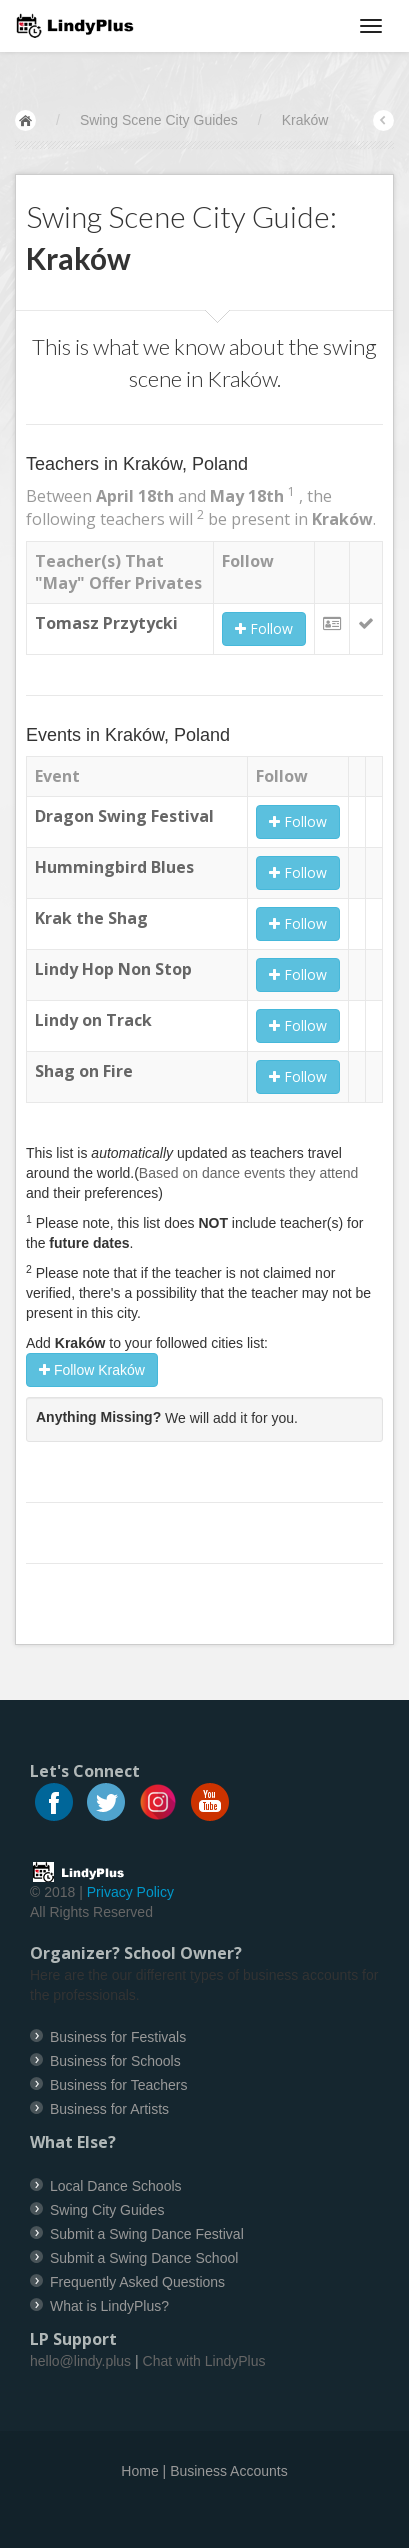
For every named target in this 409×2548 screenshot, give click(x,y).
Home (139, 2471)
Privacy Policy (130, 1892)
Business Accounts (229, 2471)
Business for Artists (109, 2109)
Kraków (305, 120)
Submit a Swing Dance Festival (147, 2234)
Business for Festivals (118, 2037)
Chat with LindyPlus (204, 2361)
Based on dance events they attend (249, 1173)
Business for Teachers (118, 2085)
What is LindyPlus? (109, 2306)
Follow (264, 628)
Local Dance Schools (116, 2186)
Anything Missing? (98, 1417)
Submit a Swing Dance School (144, 2258)
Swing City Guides (107, 2210)
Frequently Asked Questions (137, 2282)
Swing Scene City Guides (159, 120)
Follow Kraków (92, 1370)
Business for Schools (115, 2061)
